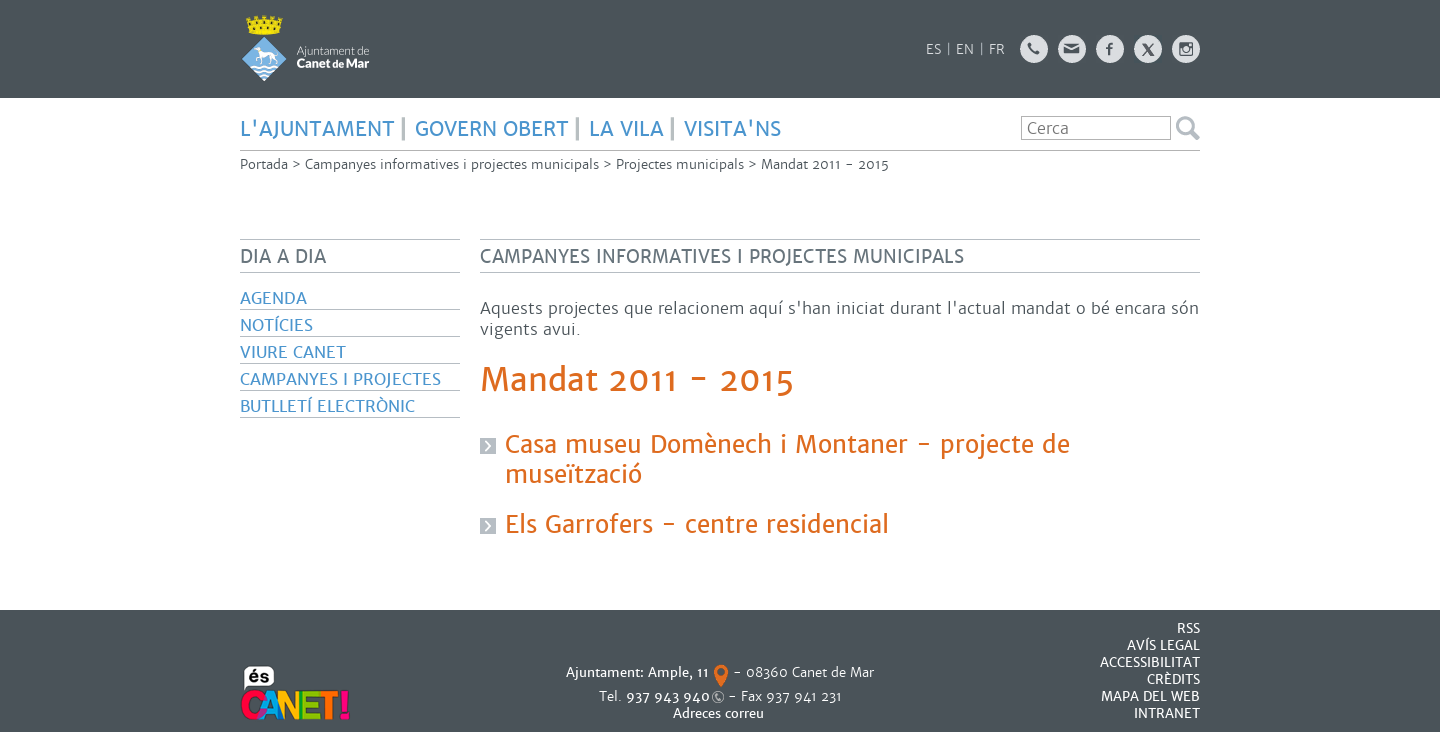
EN (965, 49)
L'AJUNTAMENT (317, 129)
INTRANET (1167, 713)
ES (933, 49)
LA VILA (626, 129)
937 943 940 (668, 696)
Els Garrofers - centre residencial (697, 525)
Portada (264, 164)
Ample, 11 (678, 672)
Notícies (276, 325)
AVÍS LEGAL (1163, 645)
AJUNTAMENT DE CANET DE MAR (305, 48)
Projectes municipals (680, 164)
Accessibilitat (1150, 662)
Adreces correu (720, 713)
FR (997, 49)
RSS (1188, 628)
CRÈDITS (1173, 679)
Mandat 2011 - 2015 (825, 164)
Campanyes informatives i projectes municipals (452, 164)
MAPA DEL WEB (1150, 696)
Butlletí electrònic (327, 406)
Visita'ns (732, 129)
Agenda (273, 298)
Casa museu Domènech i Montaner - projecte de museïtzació (787, 460)
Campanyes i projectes (340, 379)
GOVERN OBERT (492, 129)
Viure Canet (293, 352)
